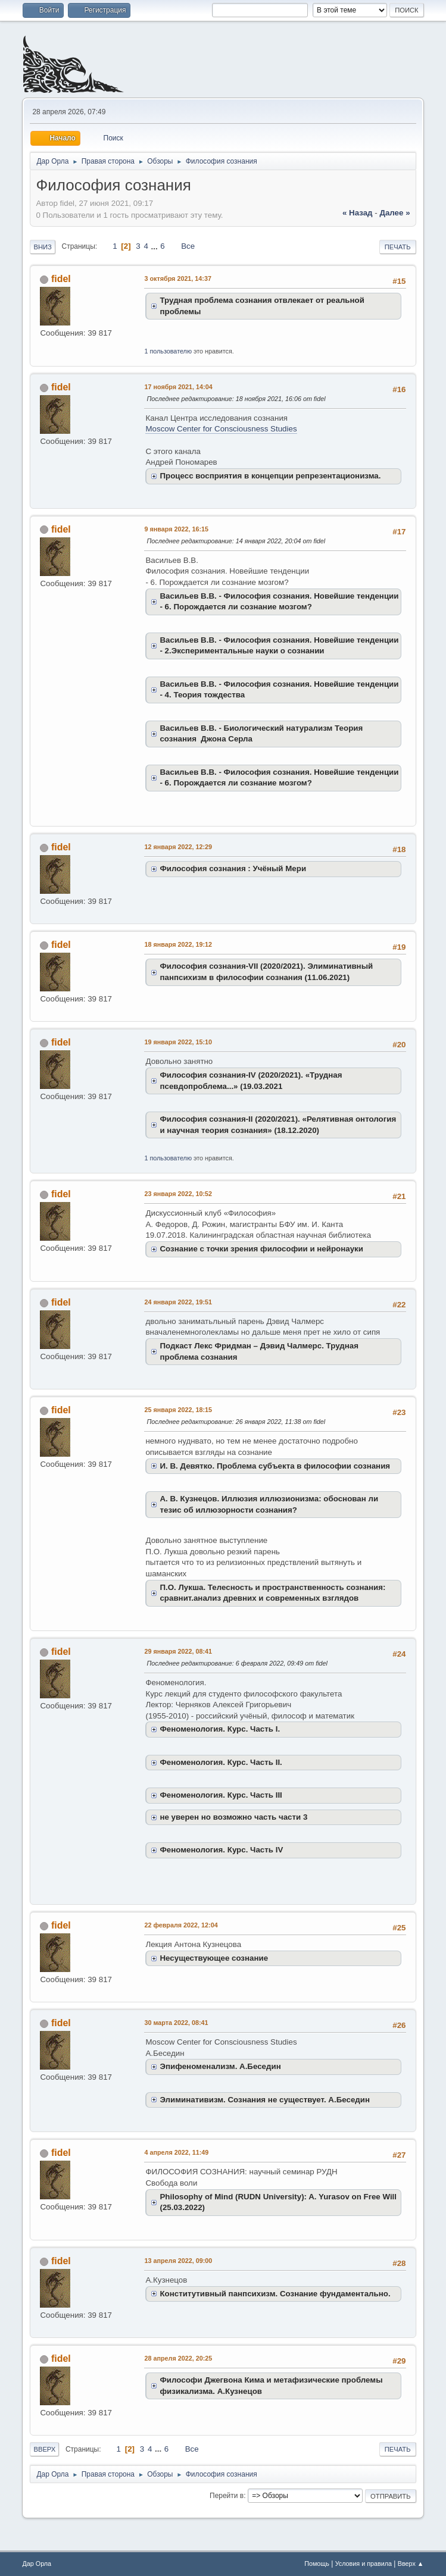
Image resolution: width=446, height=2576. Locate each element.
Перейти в (227, 2496)
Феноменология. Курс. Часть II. (221, 1762)
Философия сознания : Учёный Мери (233, 868)
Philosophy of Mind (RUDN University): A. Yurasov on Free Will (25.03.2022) (278, 2202)
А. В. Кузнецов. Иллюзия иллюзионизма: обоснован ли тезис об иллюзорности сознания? (269, 1504)
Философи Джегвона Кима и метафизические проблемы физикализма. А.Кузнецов (271, 2385)
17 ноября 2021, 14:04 (178, 386)
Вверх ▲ (411, 2563)
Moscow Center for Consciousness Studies (221, 428)
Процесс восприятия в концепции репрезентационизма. (270, 475)
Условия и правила (363, 2563)
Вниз (42, 247)
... (155, 246)
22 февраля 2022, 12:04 (180, 1925)
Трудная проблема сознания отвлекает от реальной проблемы (262, 306)
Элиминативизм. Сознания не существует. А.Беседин (265, 2099)
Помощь (316, 2563)
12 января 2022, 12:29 (178, 846)
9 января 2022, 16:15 (176, 529)
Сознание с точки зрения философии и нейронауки (261, 1248)
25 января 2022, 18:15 (178, 1409)
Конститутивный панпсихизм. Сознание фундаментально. (275, 2293)
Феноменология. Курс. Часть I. (220, 1728)
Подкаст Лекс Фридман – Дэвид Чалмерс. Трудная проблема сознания (259, 1351)
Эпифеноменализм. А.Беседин (220, 2066)
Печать (398, 247)
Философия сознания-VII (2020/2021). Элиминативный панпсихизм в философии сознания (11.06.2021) (266, 972)
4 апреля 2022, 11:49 (176, 2152)
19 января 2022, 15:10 (178, 1042)
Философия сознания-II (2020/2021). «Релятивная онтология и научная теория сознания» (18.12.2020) (278, 1125)
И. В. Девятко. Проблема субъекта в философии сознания (275, 1465)
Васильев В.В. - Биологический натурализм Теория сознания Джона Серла (261, 734)
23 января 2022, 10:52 (178, 1193)
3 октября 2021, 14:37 (177, 278)
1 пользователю (168, 351)
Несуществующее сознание (214, 1958)
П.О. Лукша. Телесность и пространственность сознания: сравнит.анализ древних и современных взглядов (272, 1593)
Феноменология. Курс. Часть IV (221, 1849)
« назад (357, 212)
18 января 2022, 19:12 (178, 944)
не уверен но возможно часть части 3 (233, 1817)
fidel (61, 279)
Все (188, 246)
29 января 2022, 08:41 (178, 1651)
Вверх (44, 2449)
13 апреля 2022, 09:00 (178, 2260)
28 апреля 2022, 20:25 (178, 2358)
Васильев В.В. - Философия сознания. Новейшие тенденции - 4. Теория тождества (279, 690)
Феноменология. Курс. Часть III (221, 1795)
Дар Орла (36, 2563)
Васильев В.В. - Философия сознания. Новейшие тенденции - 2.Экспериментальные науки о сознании (279, 646)
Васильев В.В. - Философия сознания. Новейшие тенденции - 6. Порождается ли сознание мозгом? (279, 601)
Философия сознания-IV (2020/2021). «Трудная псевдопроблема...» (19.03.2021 (251, 1081)
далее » (394, 212)
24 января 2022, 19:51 (178, 1302)
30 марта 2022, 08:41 (176, 2022)
